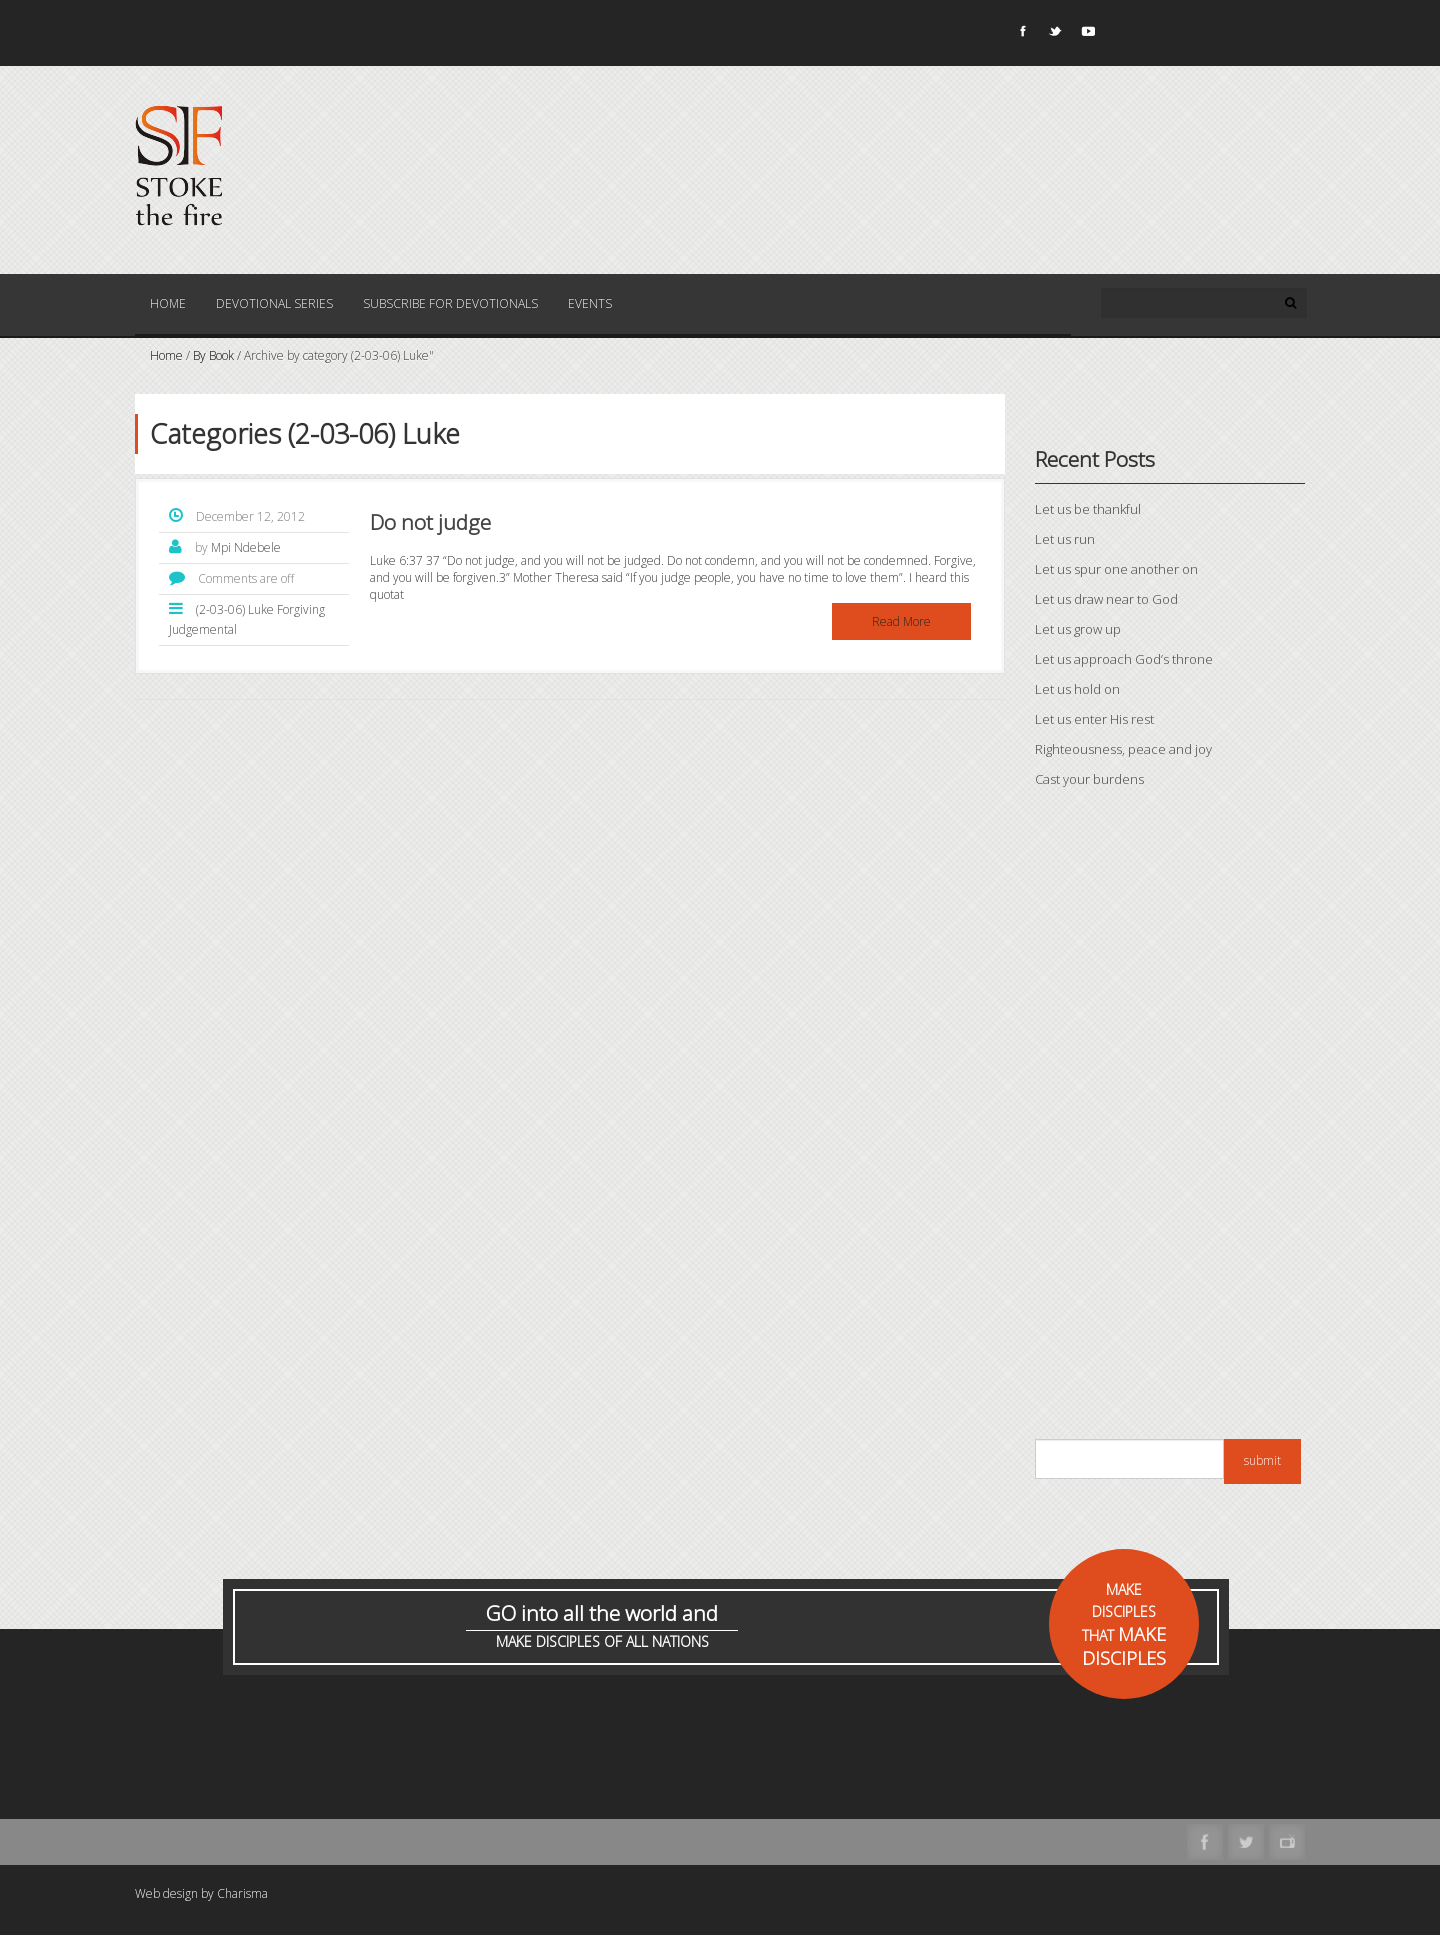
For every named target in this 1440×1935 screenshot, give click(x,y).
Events (590, 303)
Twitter (1054, 35)
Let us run (1065, 539)
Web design (166, 1893)
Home (168, 303)
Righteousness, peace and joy (1123, 749)
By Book (213, 355)
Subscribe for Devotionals (450, 303)
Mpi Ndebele (246, 547)
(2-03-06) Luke (235, 609)
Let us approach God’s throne (1124, 659)
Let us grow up (1078, 629)
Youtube (1087, 35)
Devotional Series (274, 303)
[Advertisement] (1170, 1119)
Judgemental (203, 629)
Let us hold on (1077, 689)
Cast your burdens (1089, 779)
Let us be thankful (1088, 509)
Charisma (242, 1893)
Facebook (1021, 35)
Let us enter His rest (1094, 719)
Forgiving (301, 609)
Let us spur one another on (1116, 569)
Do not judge (430, 522)
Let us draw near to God (1106, 599)
